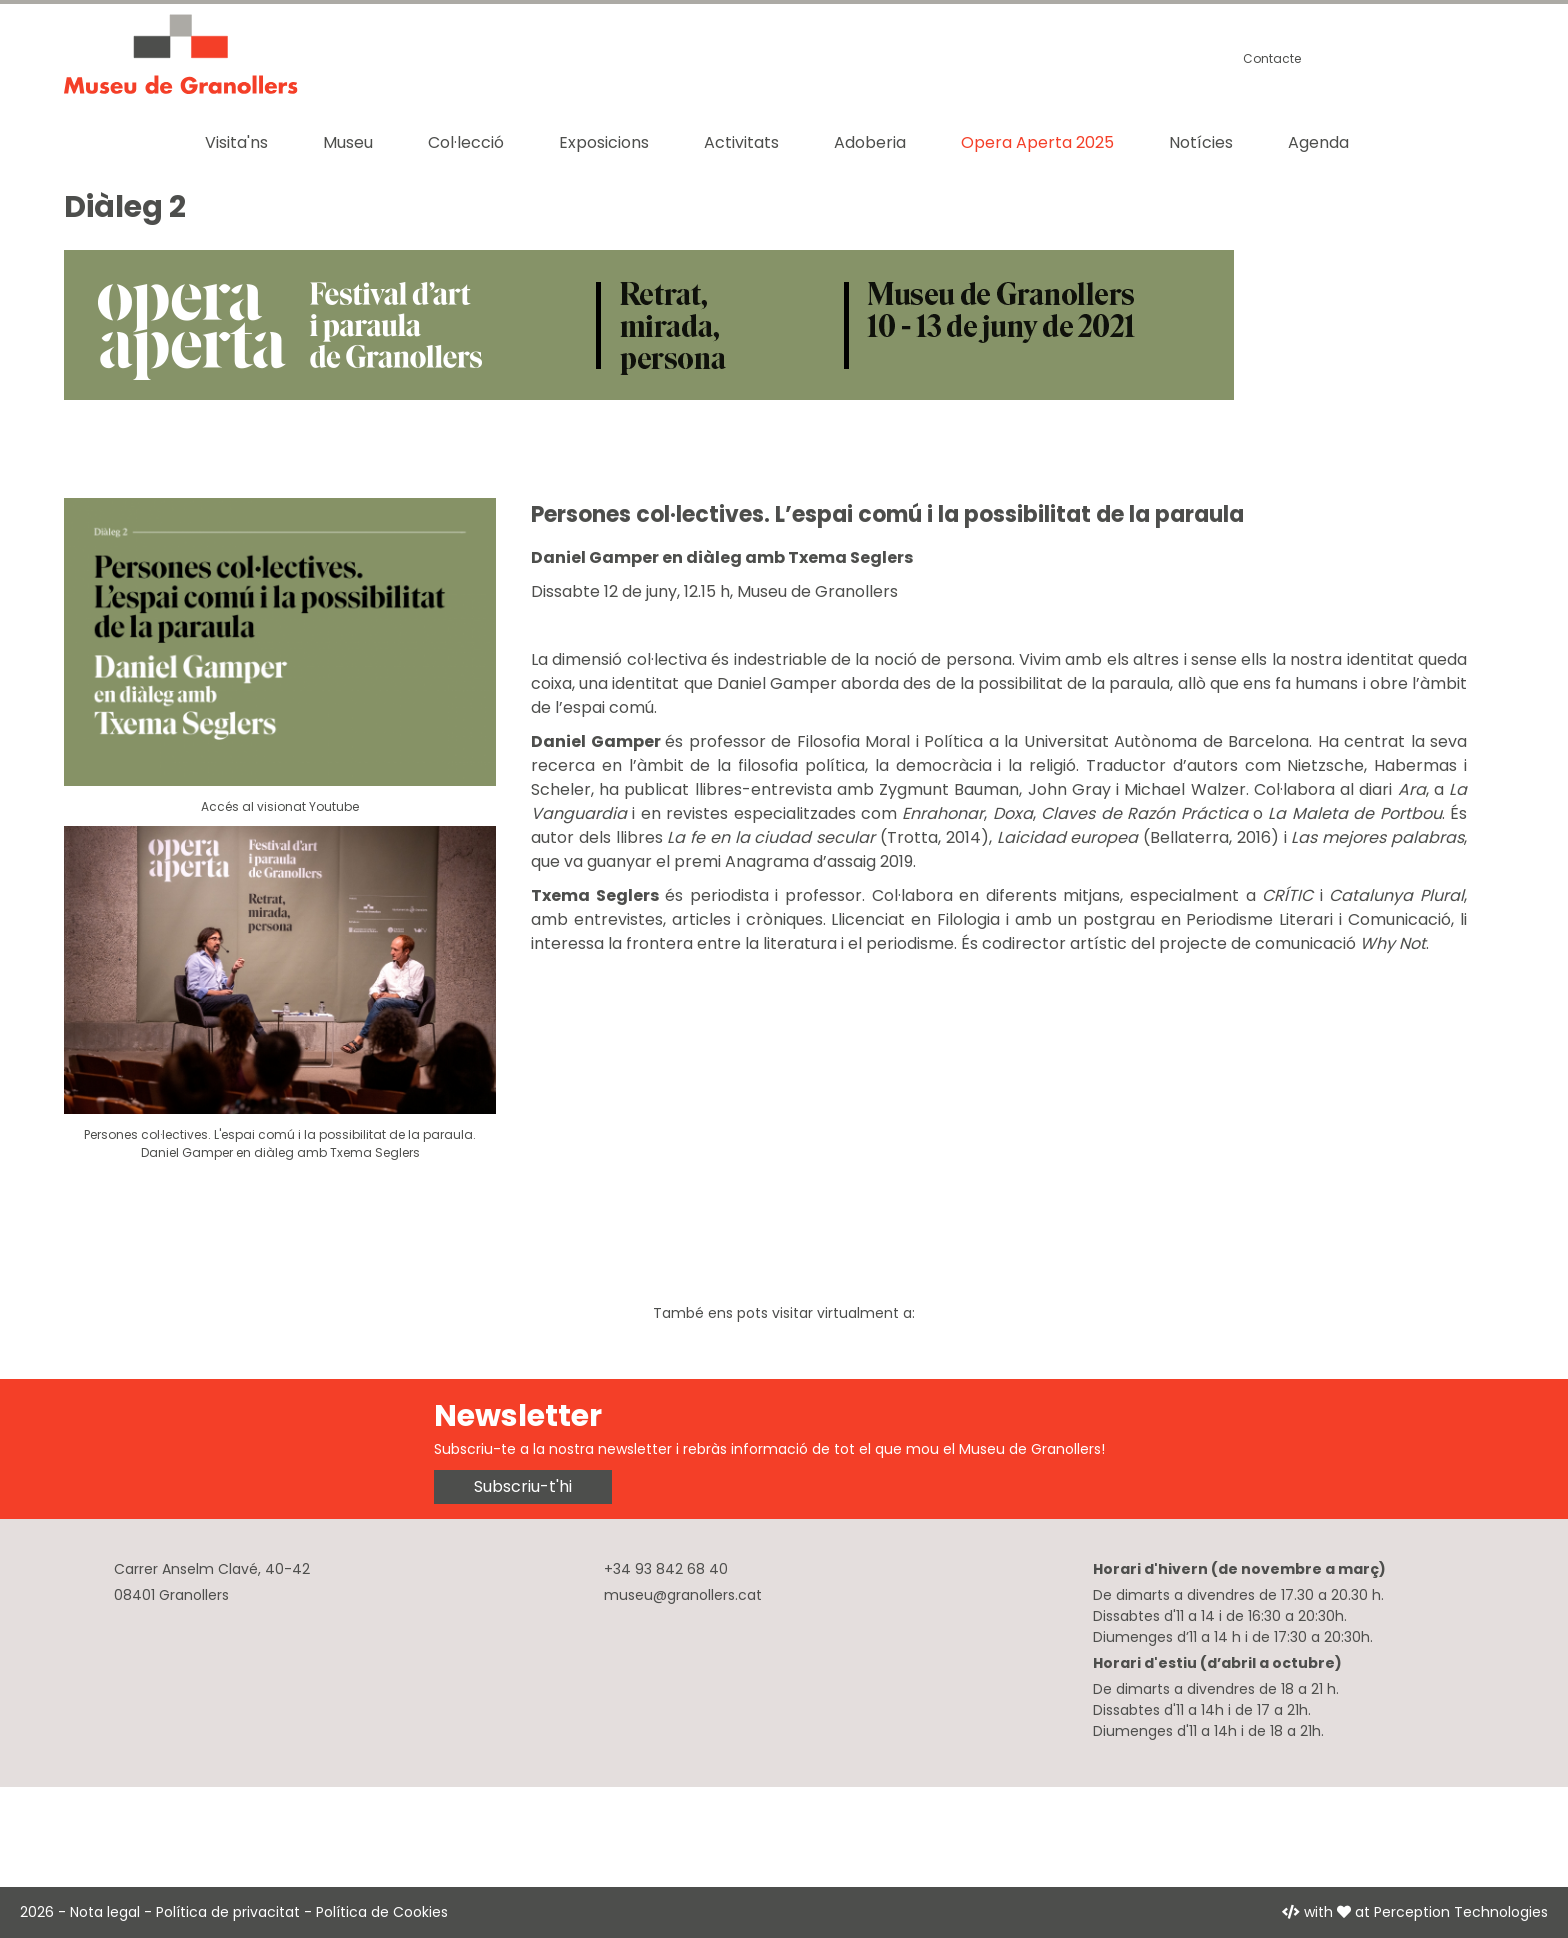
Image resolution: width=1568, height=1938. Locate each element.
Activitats (741, 142)
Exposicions (604, 142)
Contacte (1272, 58)
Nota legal (105, 1912)
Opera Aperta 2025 (1037, 142)
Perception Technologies (1461, 1912)
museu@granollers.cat (683, 1595)
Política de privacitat (228, 1912)
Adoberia (870, 142)
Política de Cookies (382, 1912)
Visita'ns (236, 142)
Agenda (1318, 142)
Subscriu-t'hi (523, 1486)
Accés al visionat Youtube (280, 806)
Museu (348, 142)
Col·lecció (466, 142)
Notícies (1201, 142)
